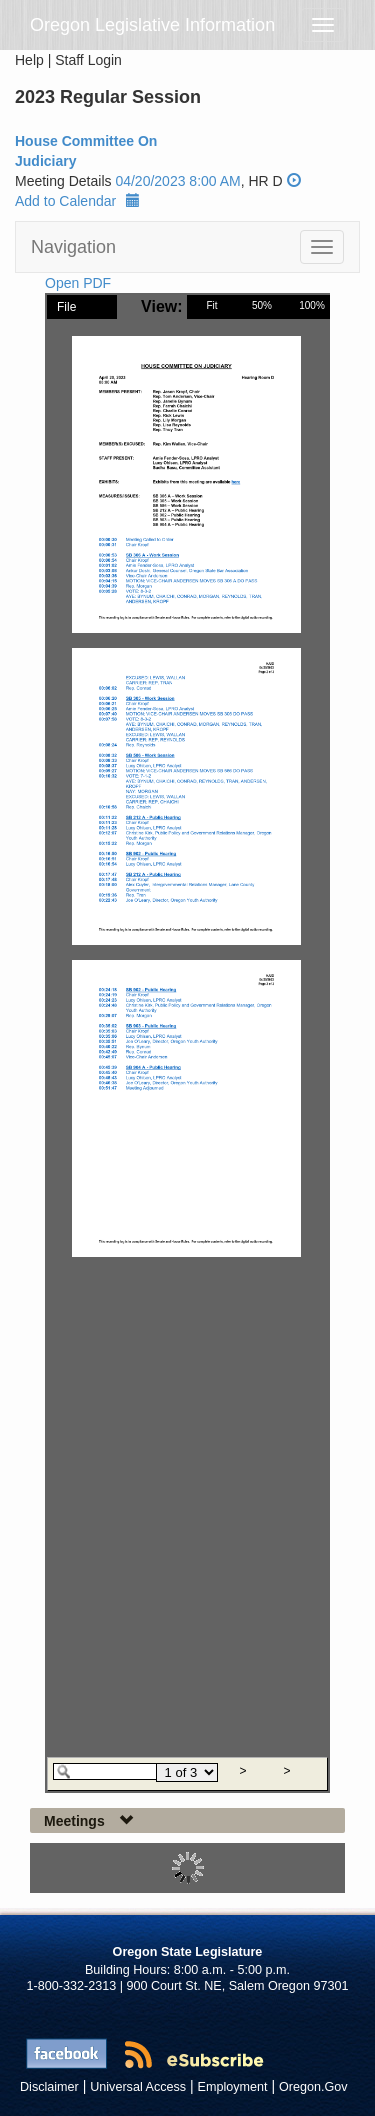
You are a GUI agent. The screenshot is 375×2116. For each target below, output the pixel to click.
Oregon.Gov (313, 2087)
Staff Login (88, 60)
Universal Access (138, 2087)
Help (29, 60)
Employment (233, 2087)
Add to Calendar (77, 201)
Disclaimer (49, 2087)
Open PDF (78, 283)
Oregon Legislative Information (152, 25)
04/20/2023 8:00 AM (177, 181)
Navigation (73, 247)
